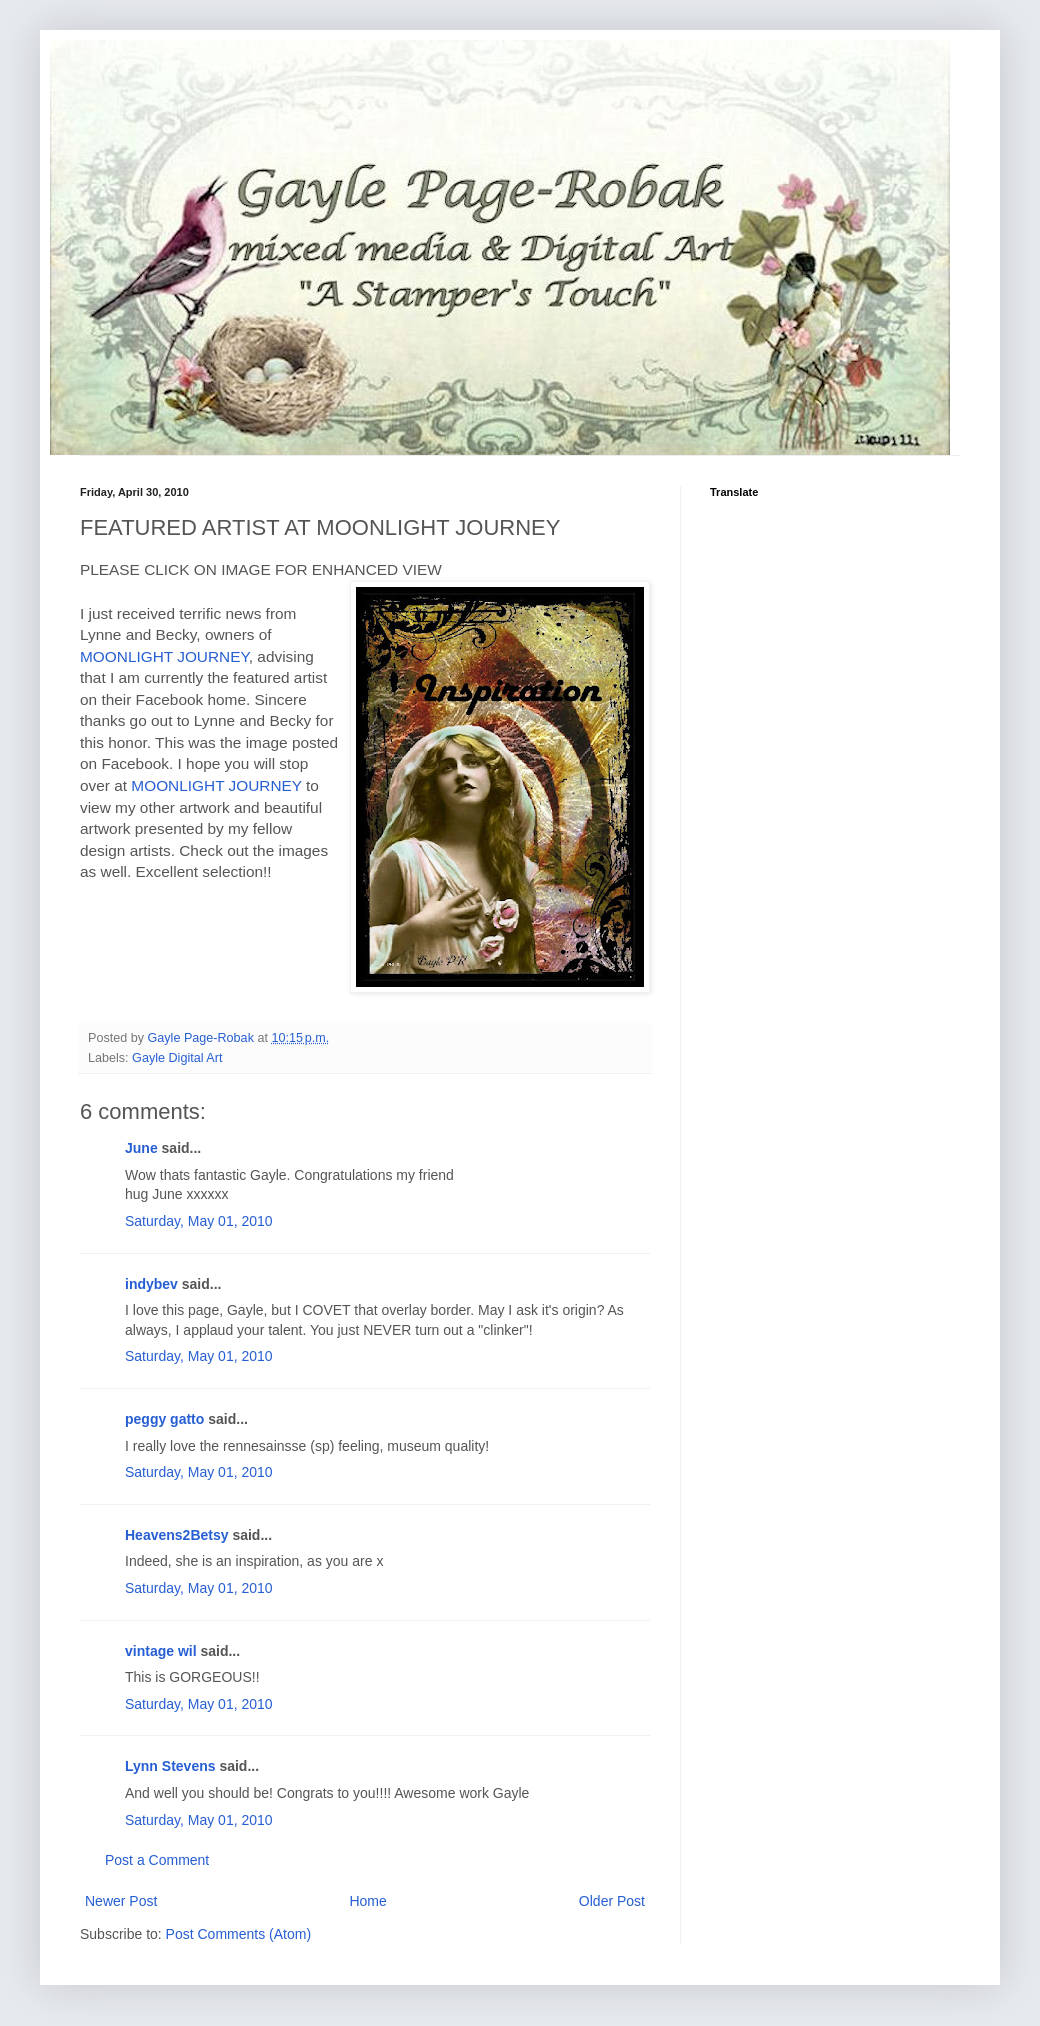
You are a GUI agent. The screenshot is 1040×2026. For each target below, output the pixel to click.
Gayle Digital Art (177, 1058)
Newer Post (121, 1901)
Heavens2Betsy (177, 1535)
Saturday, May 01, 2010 (199, 1221)
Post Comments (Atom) (238, 1934)
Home (367, 1901)
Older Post (612, 1901)
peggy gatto (164, 1419)
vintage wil (161, 1651)
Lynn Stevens (170, 1766)
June (141, 1148)
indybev (151, 1284)
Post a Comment (157, 1860)
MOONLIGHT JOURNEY (164, 656)
